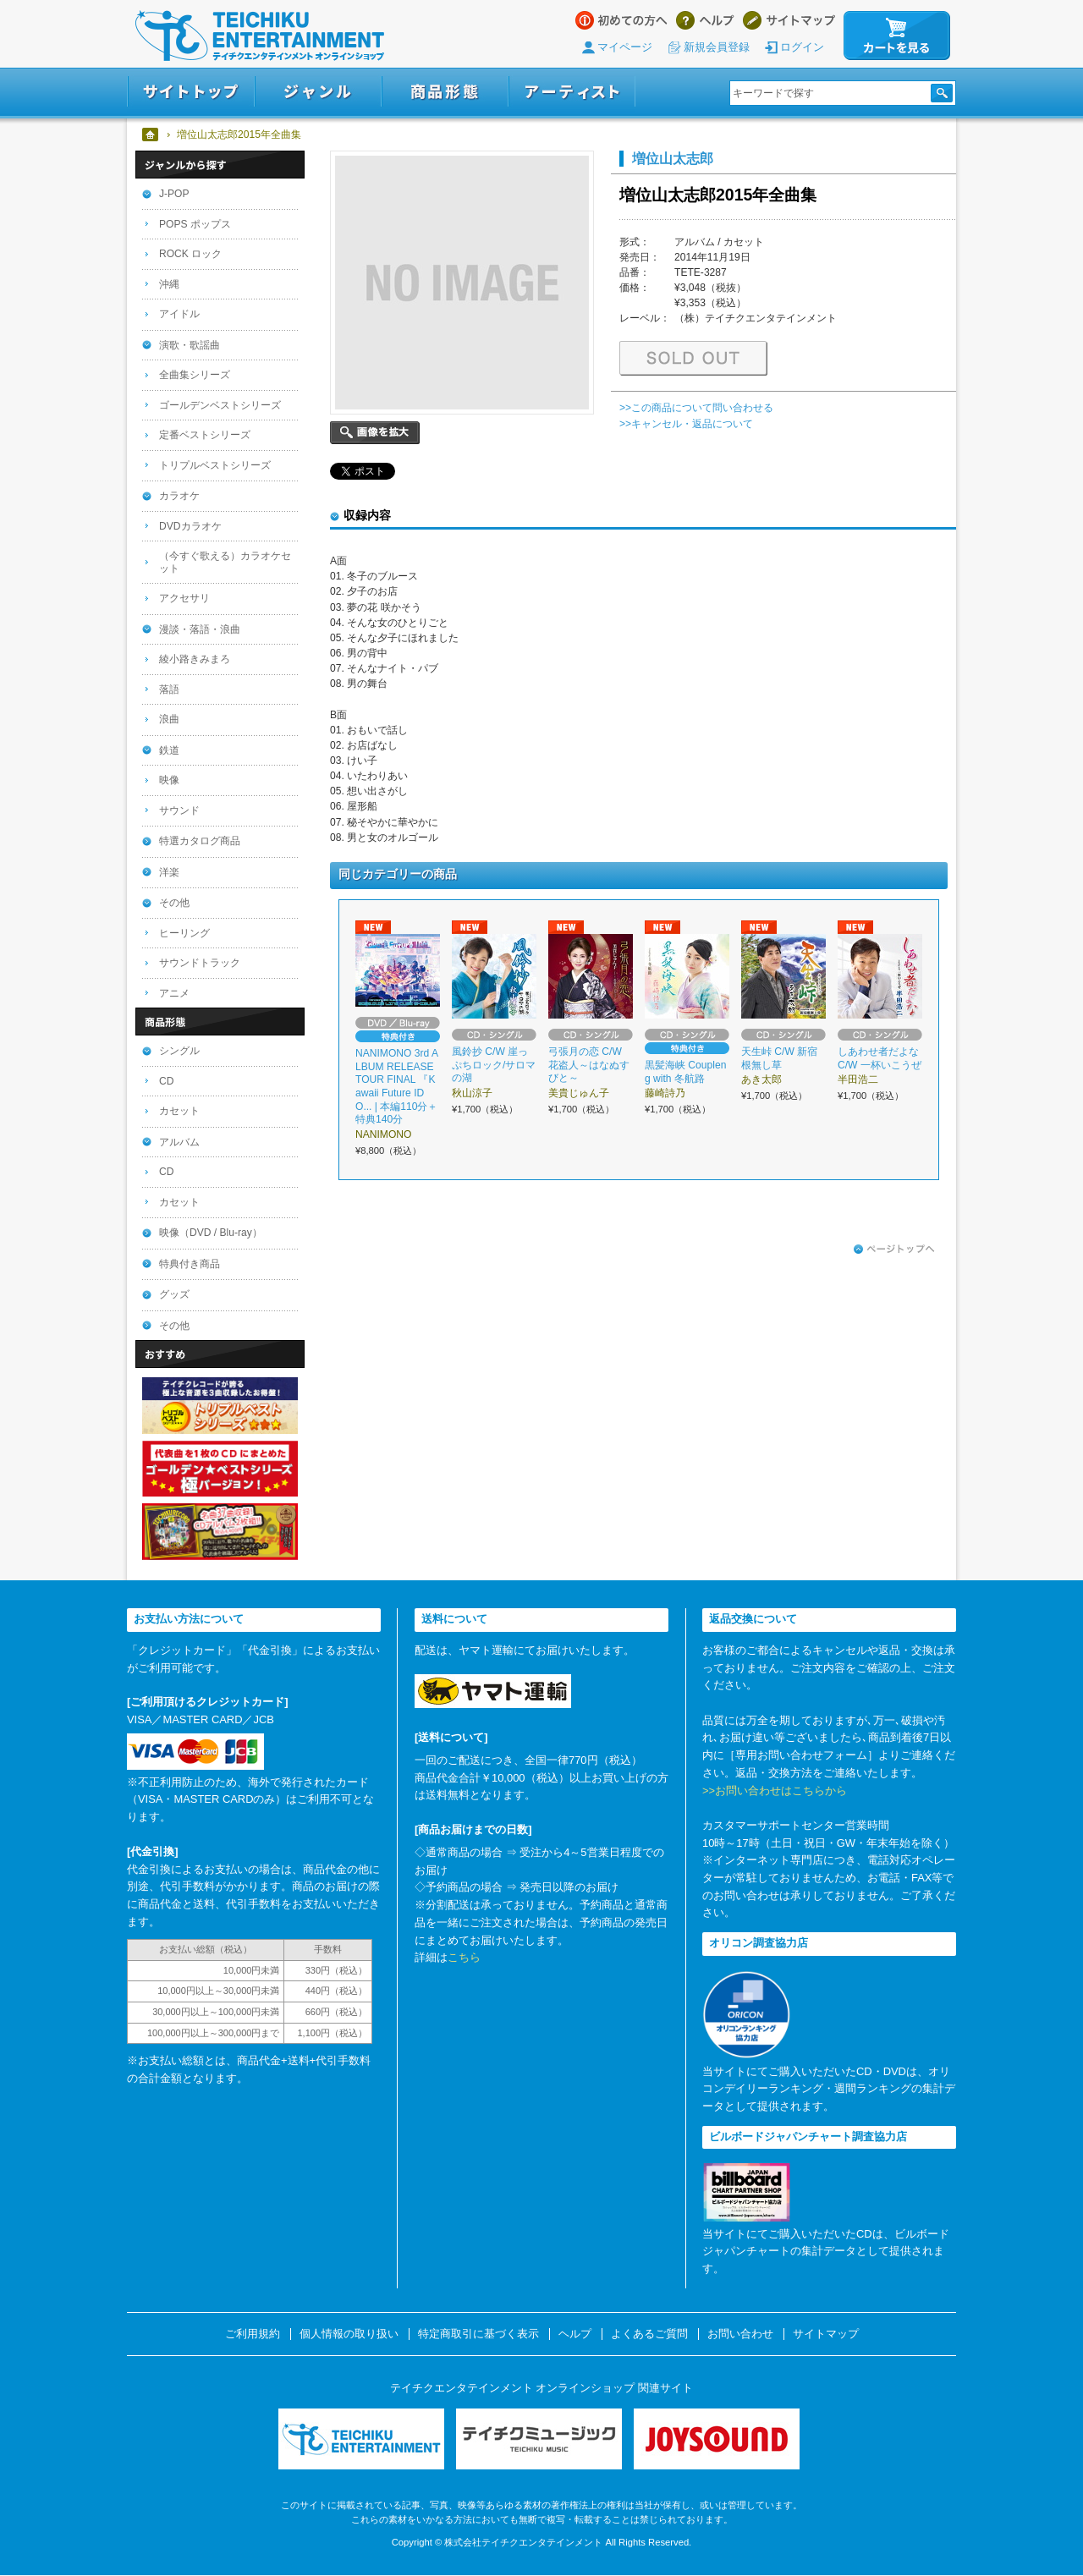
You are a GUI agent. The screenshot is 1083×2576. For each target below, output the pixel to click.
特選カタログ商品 (199, 841)
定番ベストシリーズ (204, 435)
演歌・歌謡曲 (189, 345)
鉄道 (169, 750)
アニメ (174, 993)
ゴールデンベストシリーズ (220, 405)
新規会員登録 (717, 47)
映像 (169, 780)
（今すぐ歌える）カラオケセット (225, 562)
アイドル (179, 314)
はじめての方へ (621, 20)
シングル (179, 1051)
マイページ (624, 47)
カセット (179, 1111)
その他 (174, 903)
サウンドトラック (199, 963)
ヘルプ (705, 20)
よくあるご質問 (649, 2334)
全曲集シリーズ (194, 375)
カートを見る (897, 35)
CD (166, 1081)
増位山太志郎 (672, 158)
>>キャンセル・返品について (686, 424)
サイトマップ (789, 20)
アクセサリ (184, 598)
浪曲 (169, 719)
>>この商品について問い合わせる (696, 408)
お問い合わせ (740, 2334)
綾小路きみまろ (194, 659)
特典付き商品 (189, 1264)
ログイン (802, 47)
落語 (169, 689)
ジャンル (318, 92)
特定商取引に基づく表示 (478, 2334)
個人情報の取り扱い (349, 2334)
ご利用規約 (252, 2334)
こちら (464, 1957)
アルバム (179, 1142)
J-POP (174, 194)
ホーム (151, 134)
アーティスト (572, 92)
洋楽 (169, 872)
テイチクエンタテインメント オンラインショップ (259, 35)
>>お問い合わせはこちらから (774, 1790)
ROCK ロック (190, 254)
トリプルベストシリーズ (215, 465)
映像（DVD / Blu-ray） (210, 1233)
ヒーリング (184, 933)
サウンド (179, 810)
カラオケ (179, 496)
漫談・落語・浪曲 (199, 629)
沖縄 (169, 284)
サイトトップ (191, 92)
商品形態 (445, 92)
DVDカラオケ (190, 526)
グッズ (174, 1294)
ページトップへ (894, 1249)
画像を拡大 (375, 432)
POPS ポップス (195, 224)
